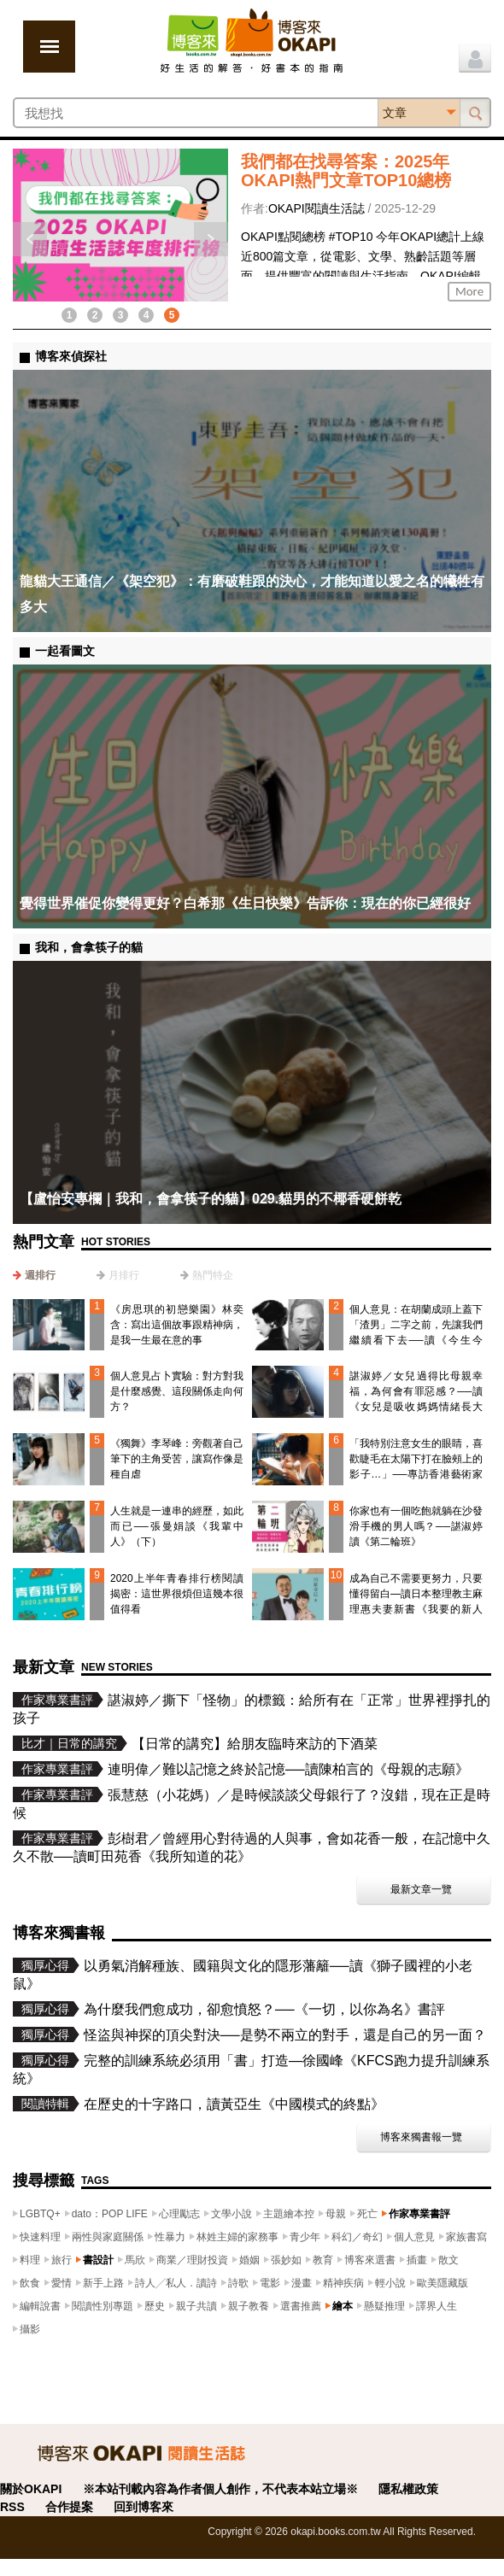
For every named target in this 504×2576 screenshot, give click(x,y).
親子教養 (248, 2306)
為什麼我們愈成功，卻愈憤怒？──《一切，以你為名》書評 (264, 2009)
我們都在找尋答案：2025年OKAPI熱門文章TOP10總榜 (346, 171)
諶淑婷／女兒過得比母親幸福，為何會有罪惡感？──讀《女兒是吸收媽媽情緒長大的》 (416, 1399)
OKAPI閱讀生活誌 (316, 208)
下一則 (211, 239)
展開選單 (49, 46)
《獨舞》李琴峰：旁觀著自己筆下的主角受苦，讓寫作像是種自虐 (176, 1458)
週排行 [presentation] (40, 1275)
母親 (335, 2214)
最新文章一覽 (421, 1889)
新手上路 (103, 2283)
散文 (448, 2260)
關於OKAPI (31, 2489)
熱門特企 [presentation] (212, 1275)
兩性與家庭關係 (108, 2237)
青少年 (305, 2237)
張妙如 (286, 2260)
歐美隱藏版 (442, 2283)
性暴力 (170, 2237)
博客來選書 (370, 2260)
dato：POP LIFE (110, 2214)
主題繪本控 (288, 2214)
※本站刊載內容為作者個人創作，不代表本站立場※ (220, 2489)
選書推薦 (300, 2306)
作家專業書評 (419, 2214)
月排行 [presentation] (123, 1275)
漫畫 (301, 2283)
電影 (270, 2283)
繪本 (342, 2306)
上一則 (30, 239)
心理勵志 (179, 2214)
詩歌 (238, 2283)
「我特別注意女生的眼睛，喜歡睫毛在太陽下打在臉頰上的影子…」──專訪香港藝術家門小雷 (416, 1466)
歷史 (154, 2306)
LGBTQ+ (40, 2214)
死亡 (367, 2214)
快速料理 (40, 2237)
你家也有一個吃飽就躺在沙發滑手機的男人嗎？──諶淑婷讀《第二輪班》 (416, 1526)
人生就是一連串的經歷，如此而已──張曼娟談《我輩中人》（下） (176, 1526)
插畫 (417, 2260)
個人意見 (414, 2237)
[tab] (34, 1275)
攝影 (30, 2329)
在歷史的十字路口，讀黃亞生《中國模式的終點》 (234, 2104)
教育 (323, 2260)
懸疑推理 (384, 2306)
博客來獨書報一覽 (421, 2137)
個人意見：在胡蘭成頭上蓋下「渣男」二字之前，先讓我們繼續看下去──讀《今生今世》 (416, 1332)
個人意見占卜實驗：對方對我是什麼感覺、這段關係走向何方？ (176, 1391)
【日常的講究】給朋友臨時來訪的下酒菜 (255, 1743)
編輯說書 (40, 2306)
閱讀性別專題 (102, 2306)
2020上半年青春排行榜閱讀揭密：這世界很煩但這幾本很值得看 (176, 1593)
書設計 (98, 2260)
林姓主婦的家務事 (237, 2237)
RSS (12, 2507)
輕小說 (390, 2283)
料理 (30, 2260)
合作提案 (69, 2507)
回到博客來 (143, 2507)
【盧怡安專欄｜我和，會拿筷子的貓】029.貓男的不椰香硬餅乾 (210, 1198)
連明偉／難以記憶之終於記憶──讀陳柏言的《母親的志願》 (288, 1769)
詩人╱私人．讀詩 (176, 2283)
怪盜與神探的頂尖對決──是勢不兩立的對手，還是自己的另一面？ (285, 2035)
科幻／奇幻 (357, 2237)
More (469, 291)
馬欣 (135, 2260)
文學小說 (231, 2214)
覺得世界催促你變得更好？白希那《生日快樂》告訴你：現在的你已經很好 (245, 903)
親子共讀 (196, 2306)
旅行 (61, 2260)
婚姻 (249, 2260)
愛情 (61, 2283)
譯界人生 (436, 2306)
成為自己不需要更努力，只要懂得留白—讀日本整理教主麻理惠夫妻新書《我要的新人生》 (416, 1601)
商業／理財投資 (192, 2260)
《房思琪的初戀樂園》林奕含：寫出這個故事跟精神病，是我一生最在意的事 (176, 1324)
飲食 (30, 2283)
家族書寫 (466, 2237)
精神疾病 (343, 2283)
